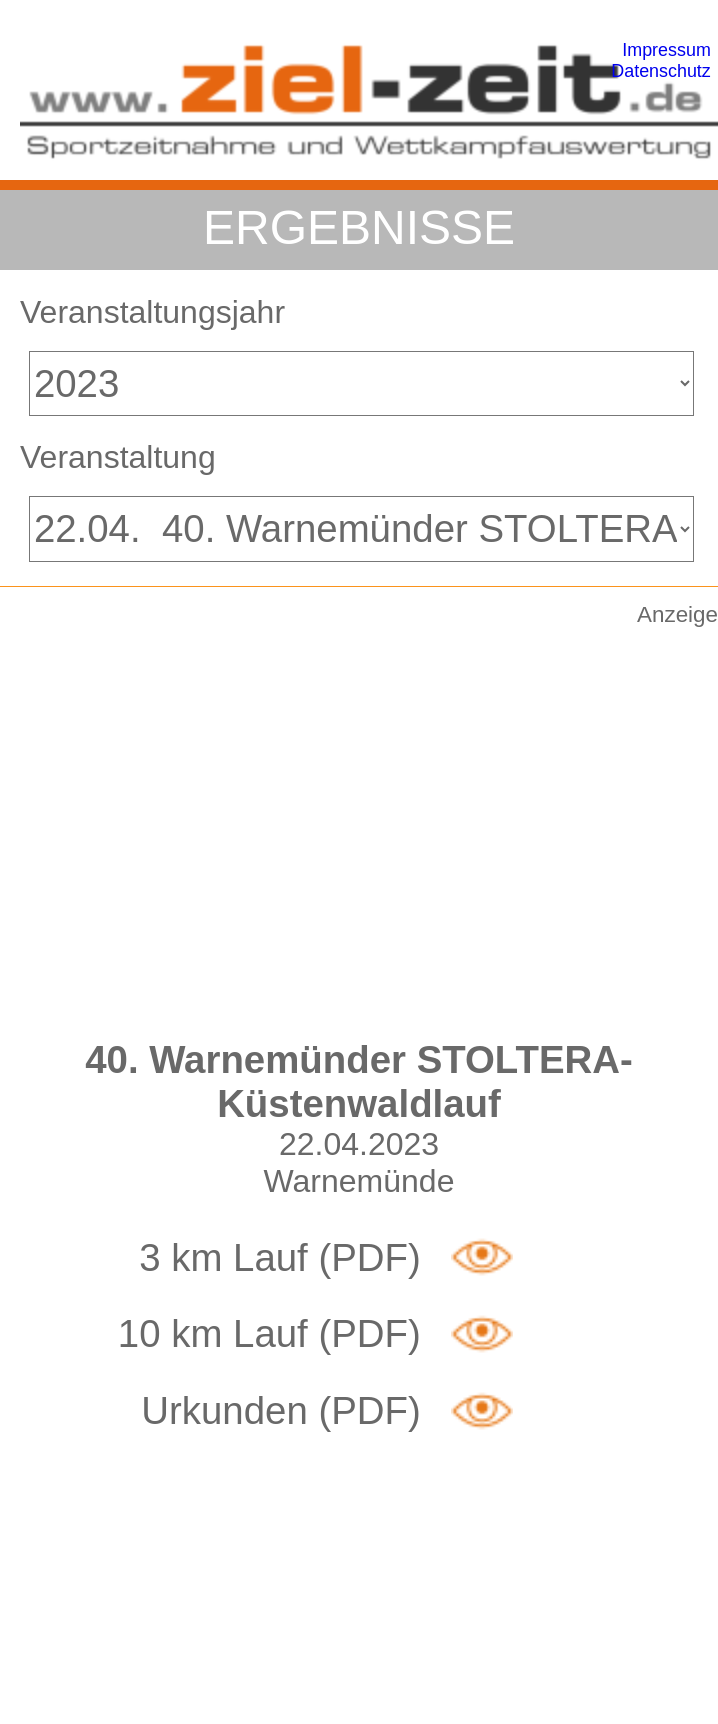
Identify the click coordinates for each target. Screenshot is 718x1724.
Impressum (666, 50)
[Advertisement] (187, 820)
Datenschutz (661, 71)
